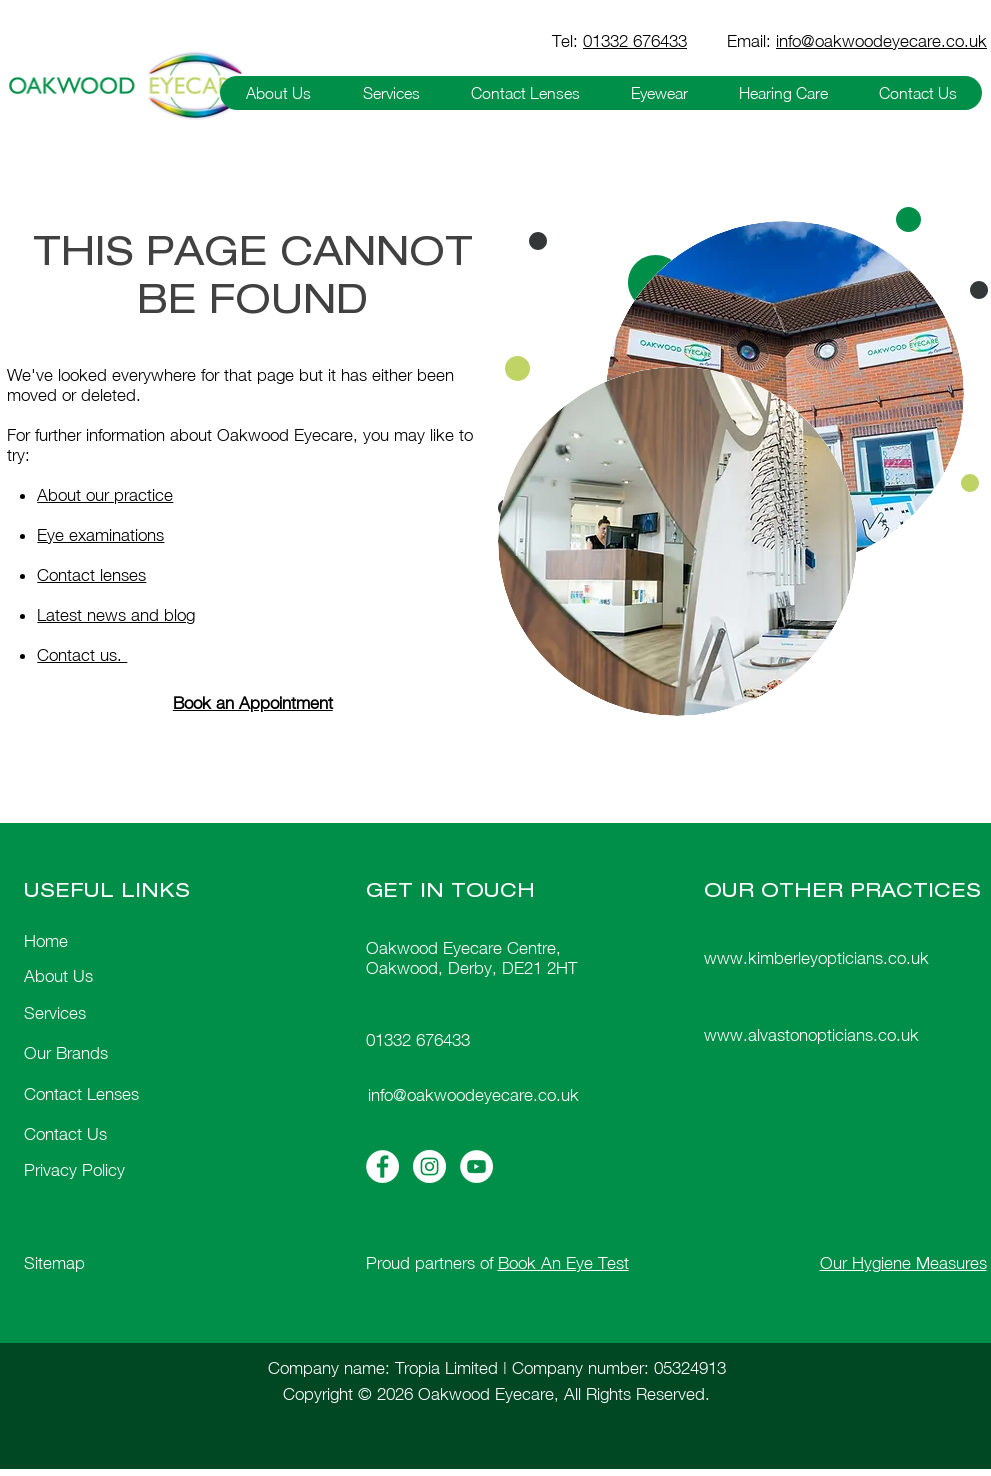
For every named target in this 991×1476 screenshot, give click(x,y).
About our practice (105, 495)
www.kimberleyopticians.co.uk (816, 958)
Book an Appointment (253, 703)
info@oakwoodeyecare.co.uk (881, 41)
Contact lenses (91, 575)
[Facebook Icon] (382, 1166)
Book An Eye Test (563, 1263)
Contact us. (82, 655)
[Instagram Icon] (429, 1166)
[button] (278, 93)
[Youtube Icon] (476, 1166)
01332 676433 (635, 41)
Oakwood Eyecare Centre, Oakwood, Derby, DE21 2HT (471, 958)
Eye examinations (100, 535)
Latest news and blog (116, 615)
